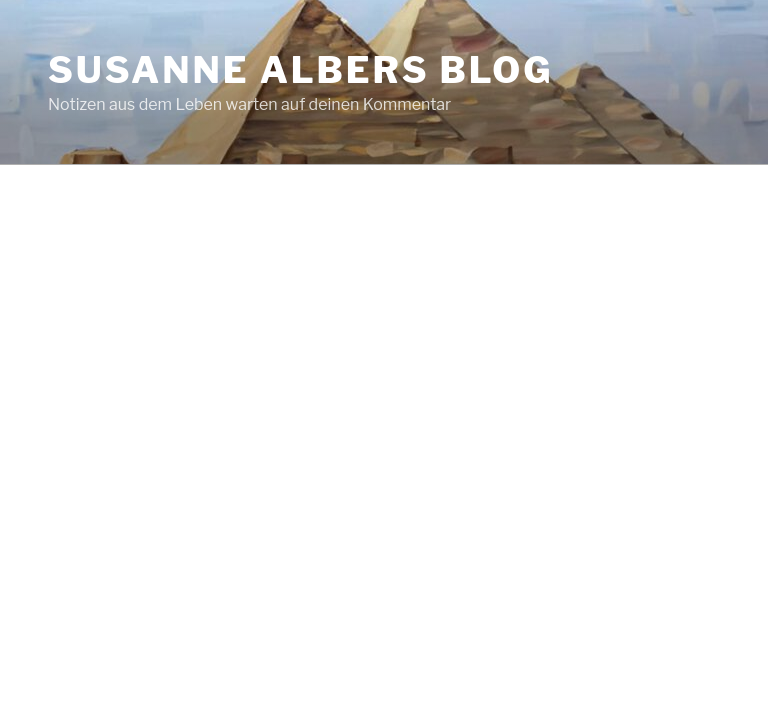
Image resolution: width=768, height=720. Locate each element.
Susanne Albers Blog (300, 70)
